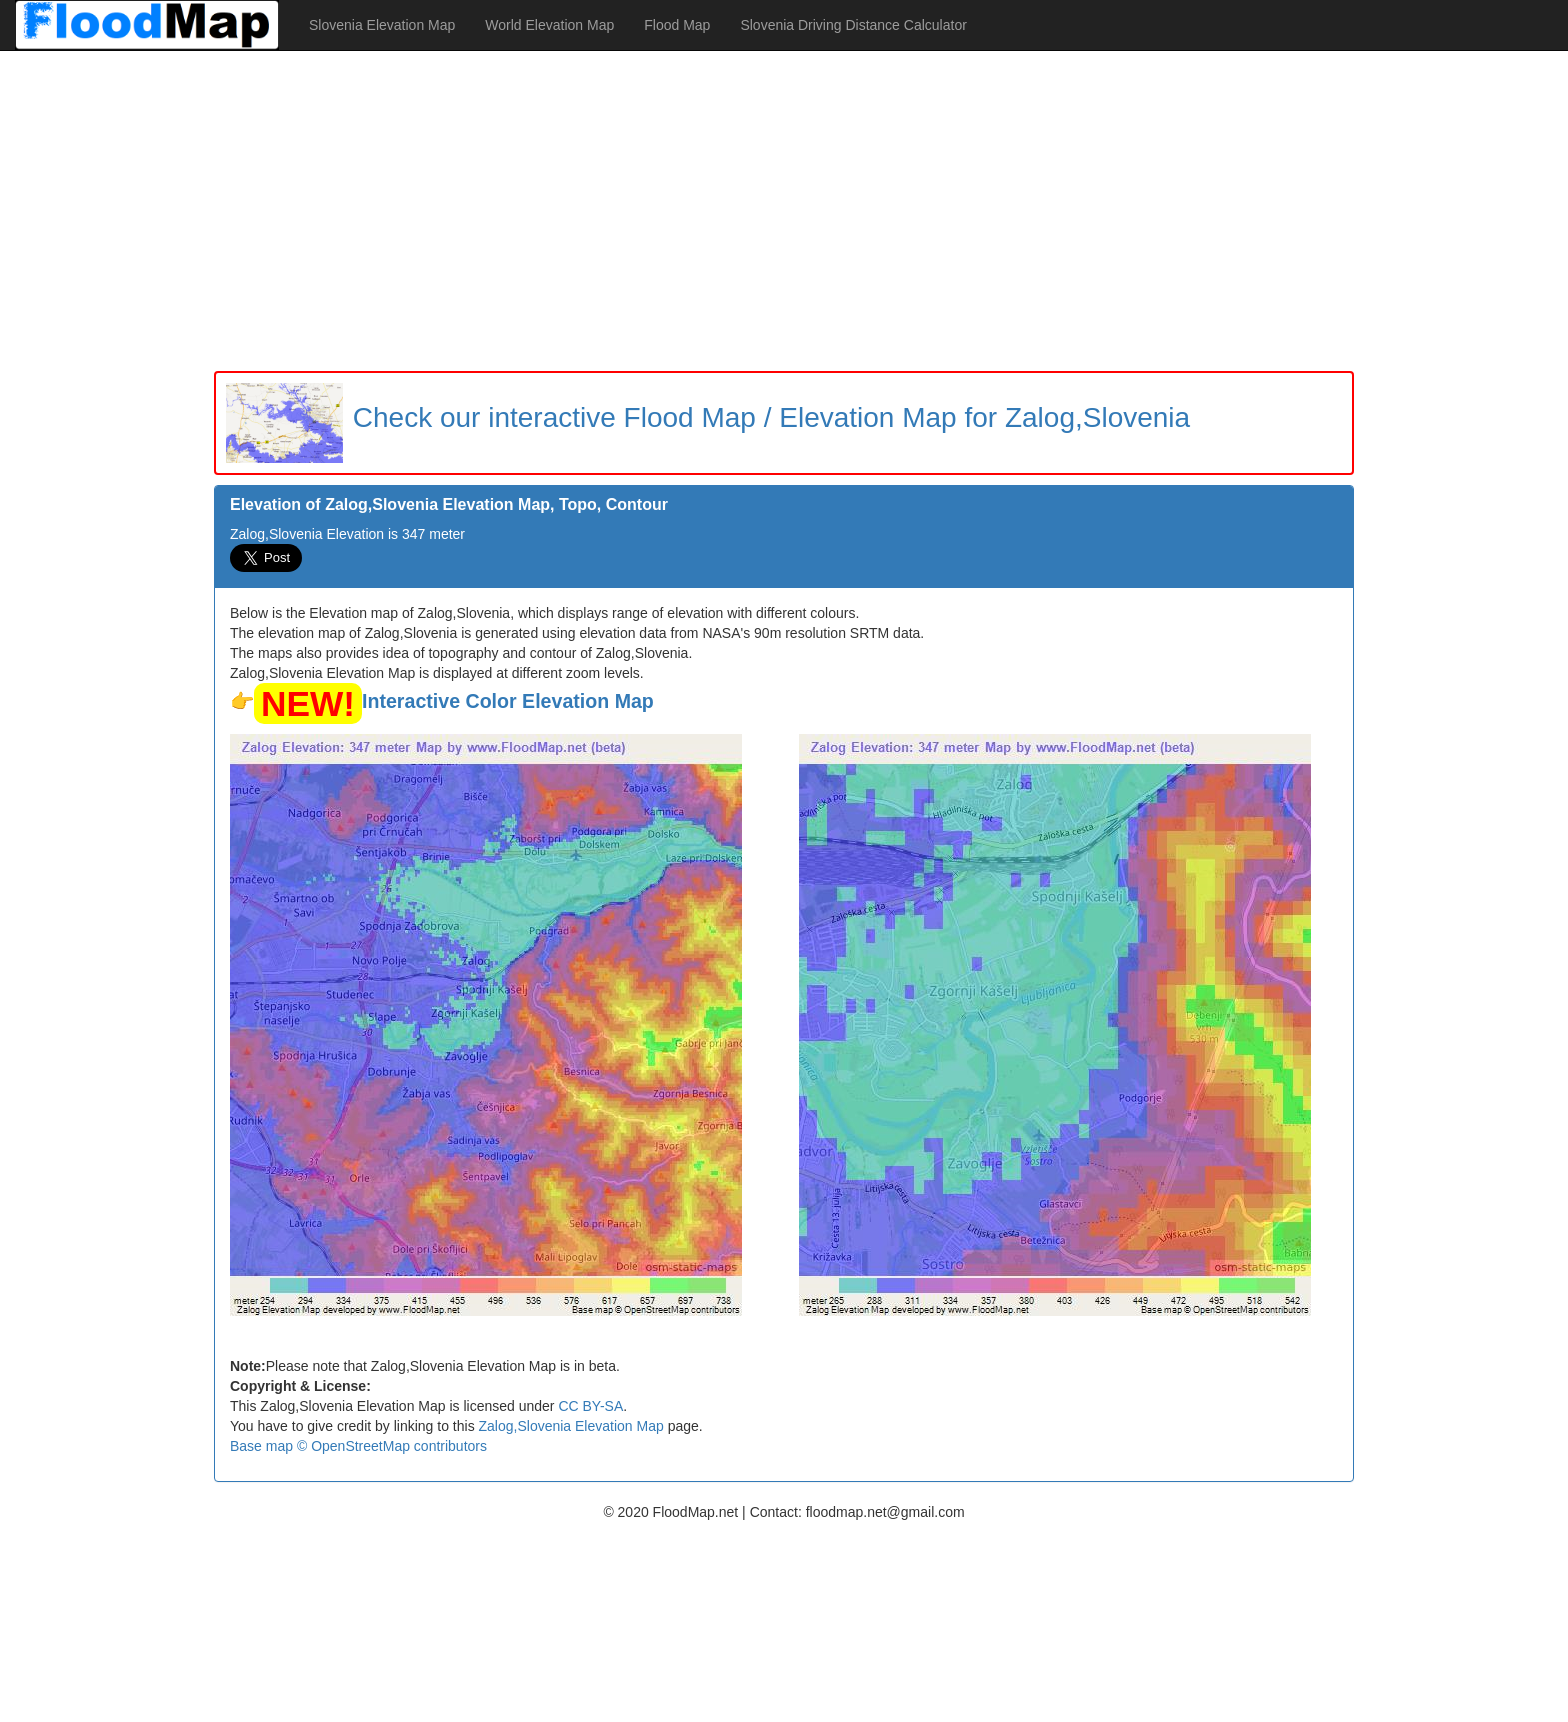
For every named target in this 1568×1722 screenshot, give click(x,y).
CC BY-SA (590, 1406)
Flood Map (677, 25)
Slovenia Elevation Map (382, 25)
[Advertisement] (784, 211)
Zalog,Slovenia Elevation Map (571, 1426)
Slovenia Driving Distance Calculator (853, 25)
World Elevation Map (549, 25)
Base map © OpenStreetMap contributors (358, 1446)
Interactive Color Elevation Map (508, 701)
